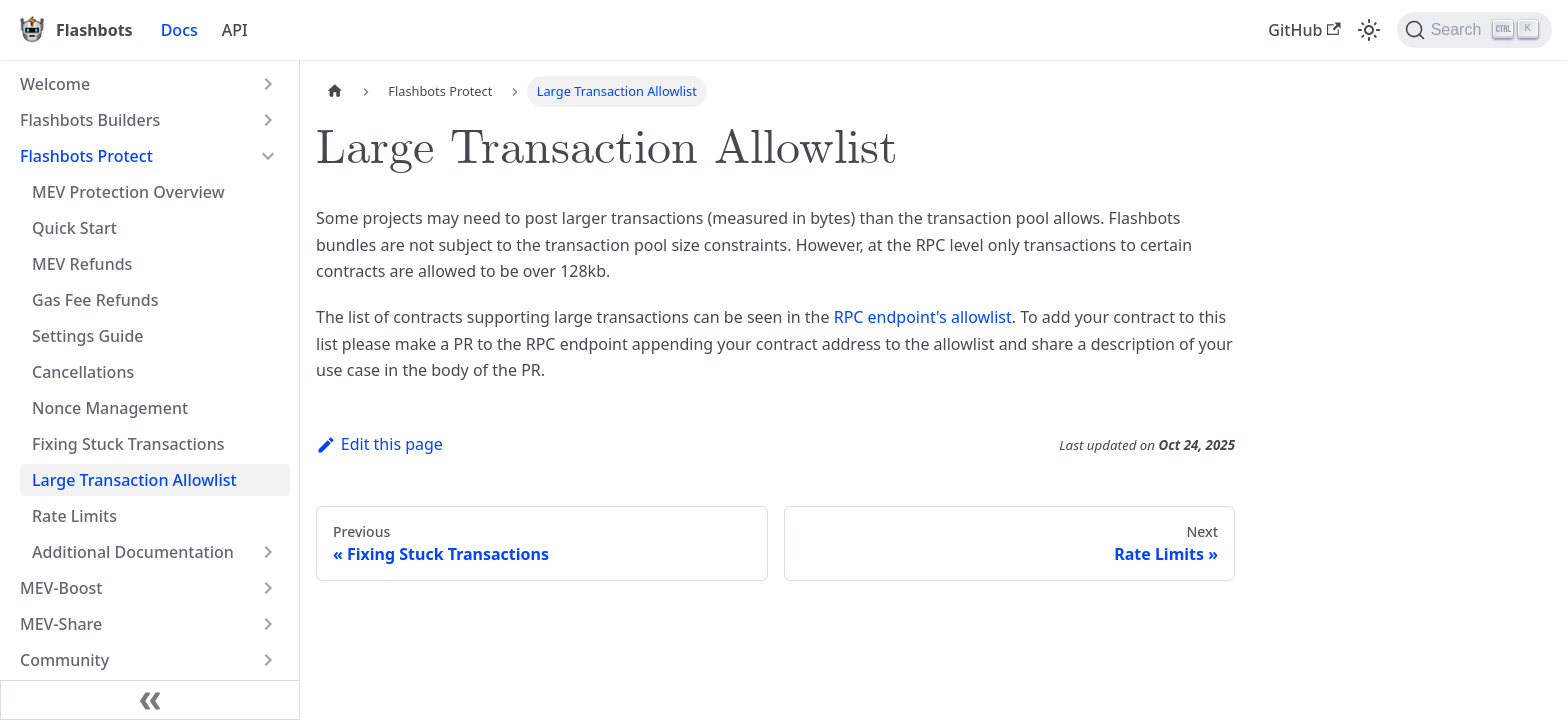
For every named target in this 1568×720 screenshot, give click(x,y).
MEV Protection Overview (128, 192)
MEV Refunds (82, 264)
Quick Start (74, 228)
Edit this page (379, 444)
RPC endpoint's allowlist (923, 317)
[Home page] (335, 91)
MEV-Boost (61, 588)
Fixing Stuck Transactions (128, 444)
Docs (179, 30)
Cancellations (83, 372)
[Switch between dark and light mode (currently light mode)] (1369, 30)
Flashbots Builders (90, 120)
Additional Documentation (133, 552)
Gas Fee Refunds (95, 300)
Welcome (55, 84)
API (235, 30)
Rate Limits (74, 516)
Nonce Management (110, 408)
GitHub (1304, 30)
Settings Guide (88, 336)
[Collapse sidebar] (150, 700)
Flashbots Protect (86, 156)
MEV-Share (61, 624)
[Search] (1474, 30)
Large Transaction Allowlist (134, 480)
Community (64, 660)
